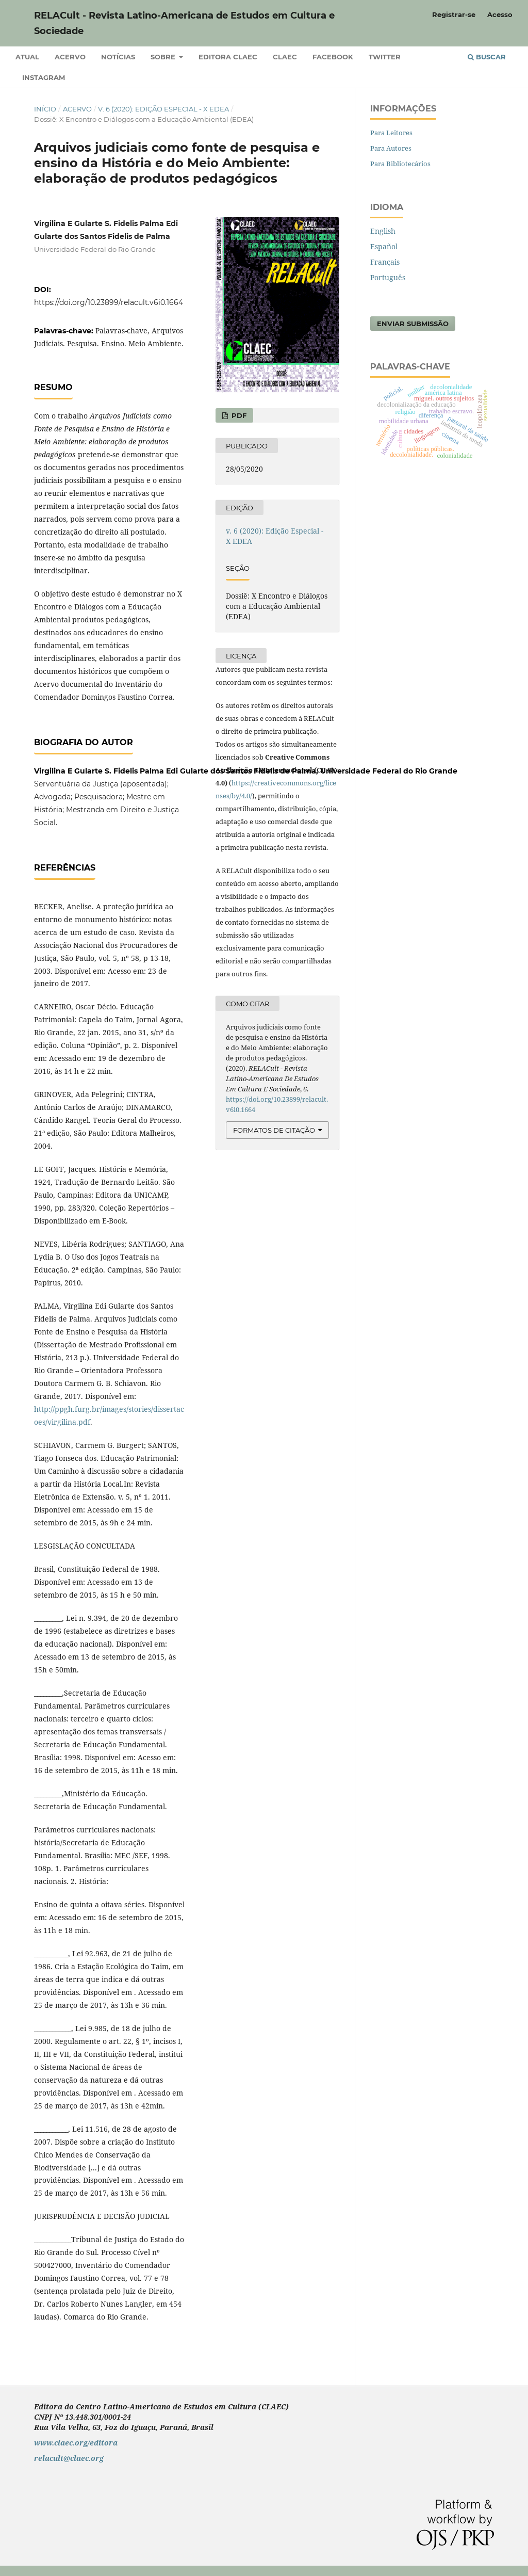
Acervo (70, 57)
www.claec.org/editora (76, 2443)
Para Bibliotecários (400, 163)
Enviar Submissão (413, 323)
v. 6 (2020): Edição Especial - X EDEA (163, 109)
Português (387, 277)
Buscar (487, 57)
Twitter (385, 57)
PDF (237, 415)
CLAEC (285, 57)
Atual (27, 57)
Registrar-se (453, 14)
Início (45, 109)
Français (385, 262)
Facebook (332, 57)
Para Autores (390, 148)
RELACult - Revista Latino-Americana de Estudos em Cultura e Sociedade (184, 23)
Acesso (500, 14)
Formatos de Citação (274, 1130)
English (382, 231)
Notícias (118, 57)
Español (384, 246)
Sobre (164, 57)
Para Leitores (391, 132)
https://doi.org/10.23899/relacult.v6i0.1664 (108, 302)
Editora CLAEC (228, 57)
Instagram (43, 77)
